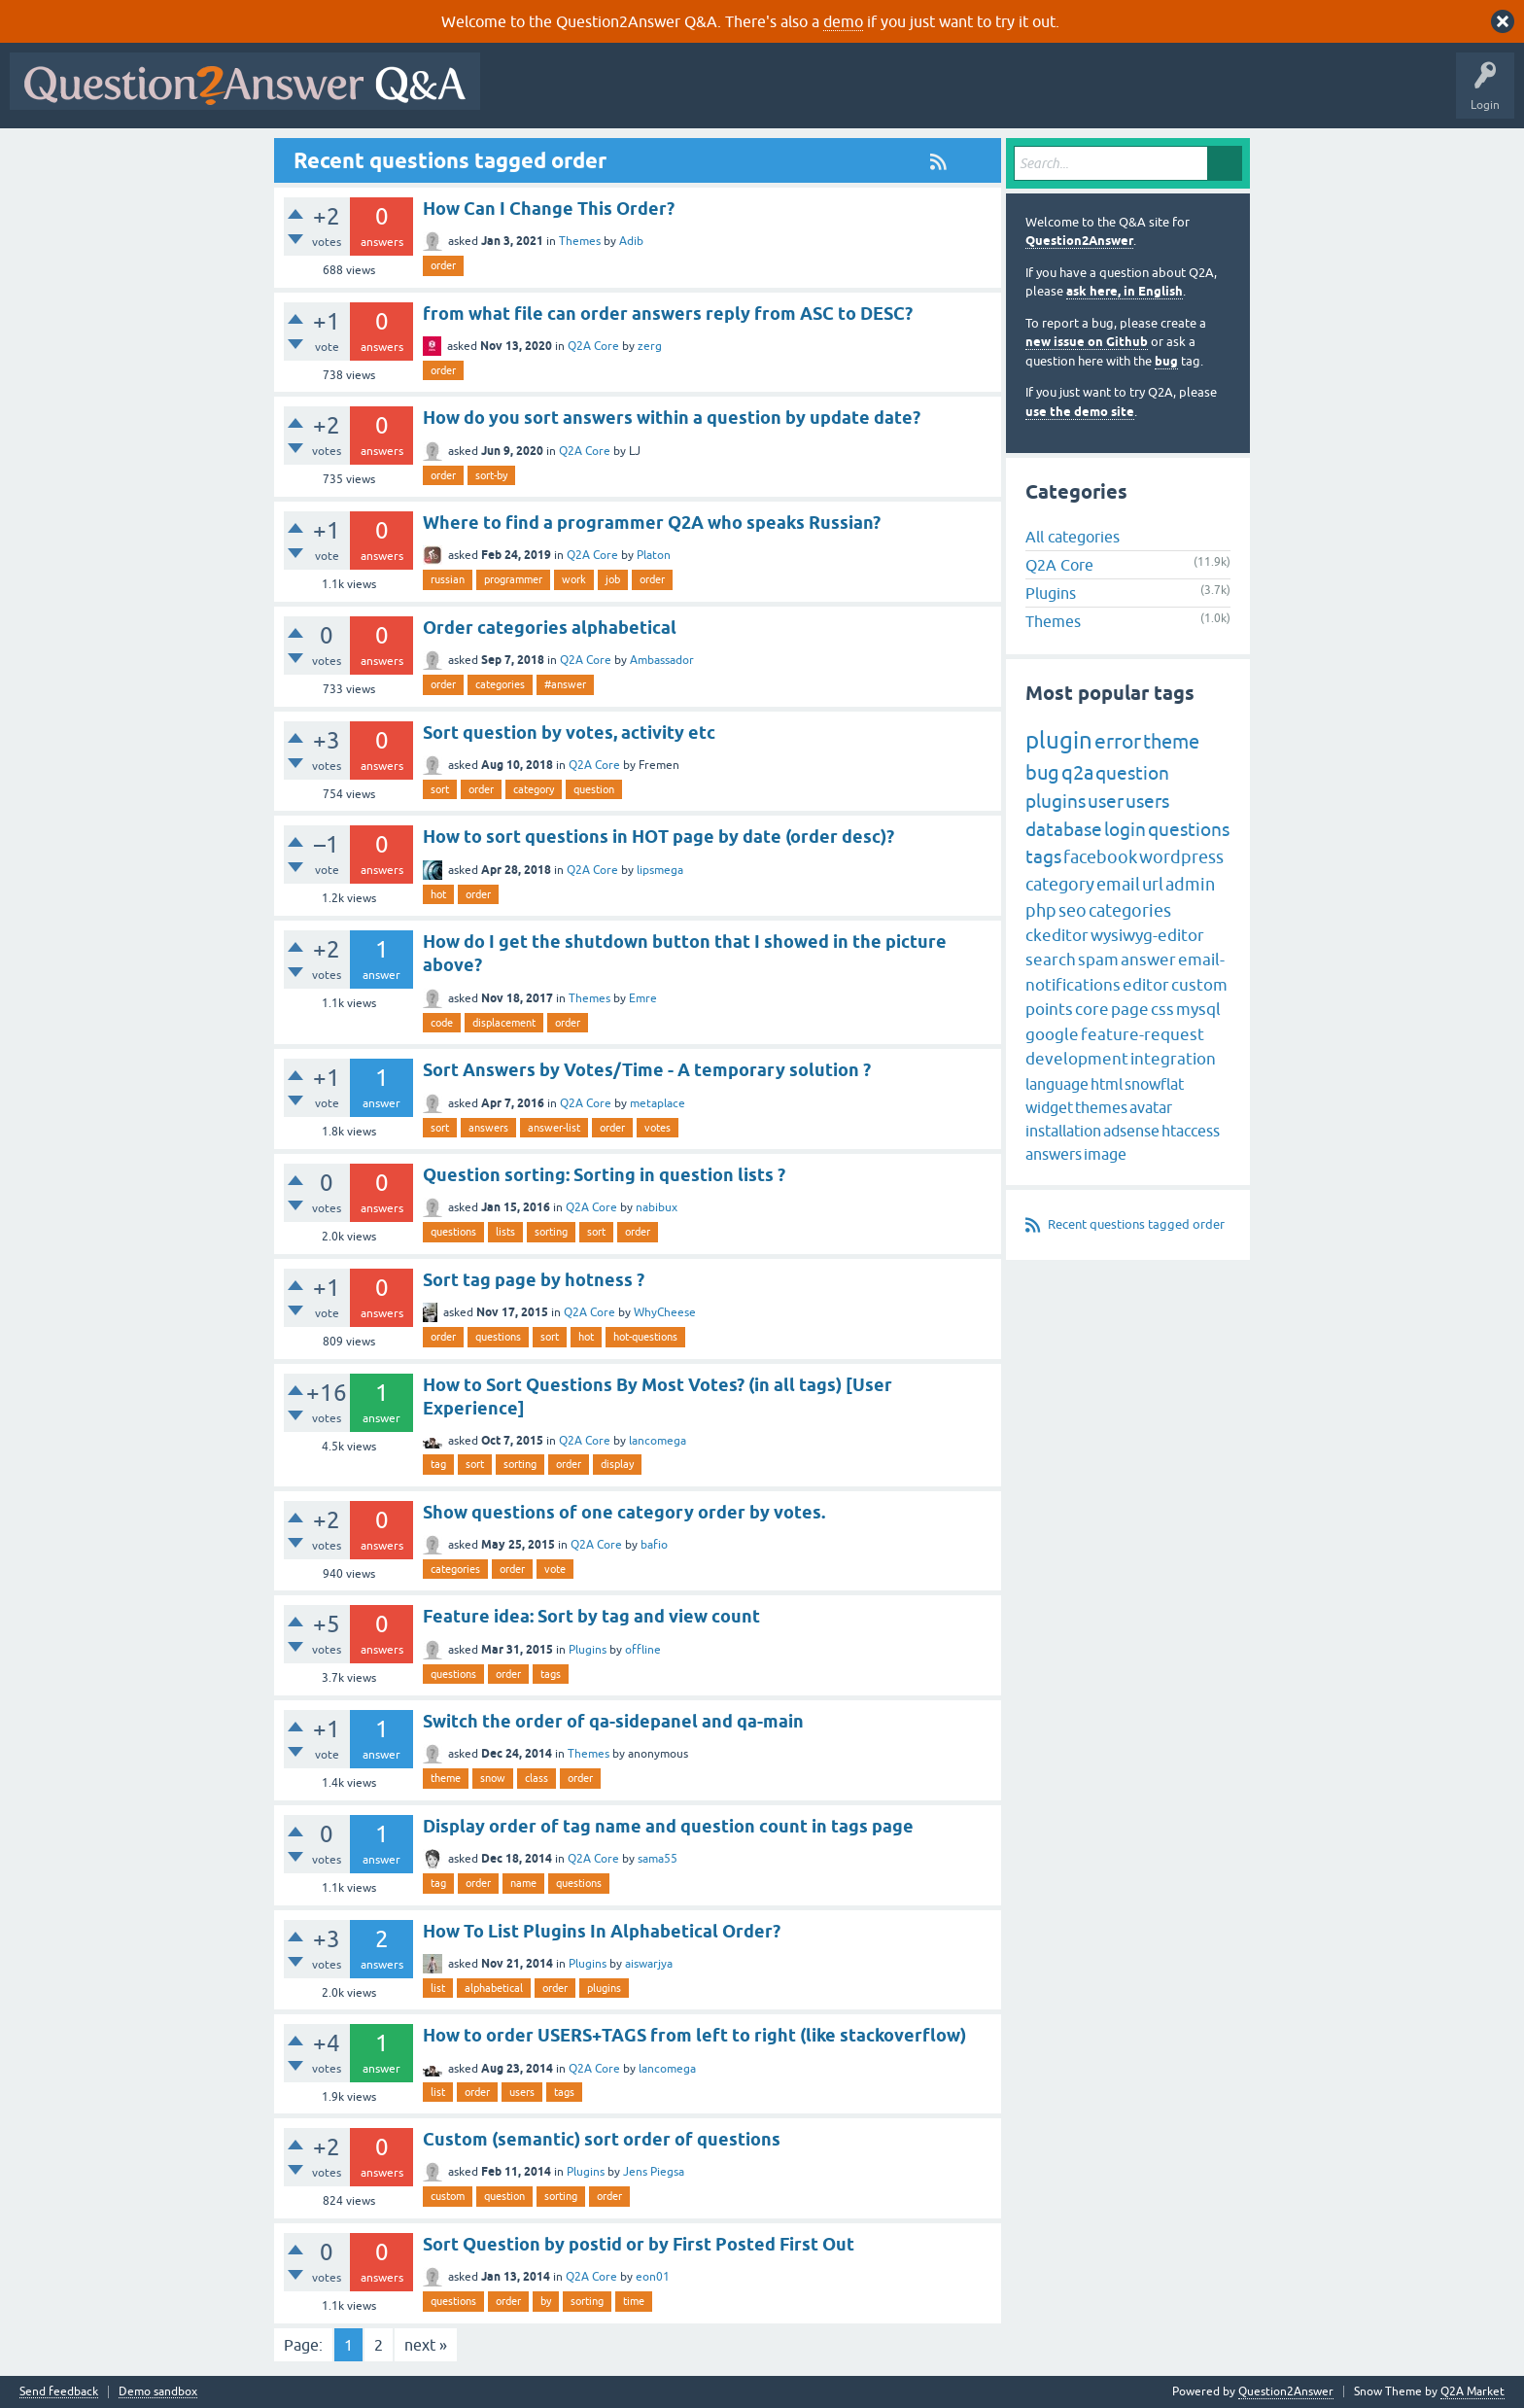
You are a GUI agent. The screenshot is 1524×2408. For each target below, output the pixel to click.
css (1162, 1009)
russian (448, 579)
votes (657, 1128)
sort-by (491, 475)
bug (1166, 361)
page (1130, 1009)
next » (425, 2345)
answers (488, 1128)
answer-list (554, 1128)
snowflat (1154, 1084)
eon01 (653, 2277)
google (1052, 1034)
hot (438, 894)
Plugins (587, 1650)
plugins (604, 1988)
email (1118, 884)
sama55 (657, 1859)
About (1089, 95)
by (545, 2301)
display (617, 1464)
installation (1063, 1130)
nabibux (656, 1207)
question (593, 789)
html (1107, 1084)
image (1105, 1154)
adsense (1131, 1130)
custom (448, 2196)
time (633, 2301)
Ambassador (662, 660)
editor (1146, 985)
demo (843, 21)
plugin (1058, 740)
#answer (565, 684)
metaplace (657, 1103)
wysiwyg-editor (1147, 935)
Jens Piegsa (653, 2172)
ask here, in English (1124, 291)
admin (1190, 884)
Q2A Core (593, 346)
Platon (654, 555)
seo (1072, 910)
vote (555, 1569)
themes (1101, 1107)
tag (438, 1464)
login (1125, 829)
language (1057, 1084)
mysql (1198, 1009)
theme (446, 1778)
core (1092, 1009)
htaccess (1190, 1130)
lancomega (657, 1441)
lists (505, 1232)
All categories (1072, 536)
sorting (551, 1232)
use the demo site (1079, 411)
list (438, 1988)
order (443, 265)
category (533, 789)
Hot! (668, 95)
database (1063, 829)
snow (492, 1778)
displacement (504, 1023)
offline (643, 1650)
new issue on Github (1086, 341)
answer (1148, 959)
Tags (817, 95)
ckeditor (1057, 935)
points (1049, 1009)
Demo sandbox (158, 2392)
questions (453, 1232)
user (1106, 801)
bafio (654, 1545)
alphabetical (494, 1988)
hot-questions (645, 1337)
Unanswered (743, 95)
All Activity (524, 95)
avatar (1150, 1107)
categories (500, 684)
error (1117, 740)
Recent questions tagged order (1136, 1224)
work (574, 579)
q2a (1077, 772)
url (1152, 884)
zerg (650, 346)
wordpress (1181, 857)
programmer (513, 579)
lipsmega (660, 870)
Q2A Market (1472, 2391)
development (1076, 1058)
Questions (601, 95)
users (522, 2092)
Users (878, 95)
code (442, 1023)
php (1040, 910)
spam (1098, 959)
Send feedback (58, 2392)
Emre (643, 998)
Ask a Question (959, 95)
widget (1049, 1107)
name (523, 1883)
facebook (1100, 857)
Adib (631, 241)
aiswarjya (649, 1964)
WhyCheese (665, 1312)
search (1050, 959)
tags (550, 1674)
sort (440, 789)
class (536, 1778)
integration (1173, 1058)
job (613, 579)
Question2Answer (1079, 240)
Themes (580, 241)
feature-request (1142, 1034)
